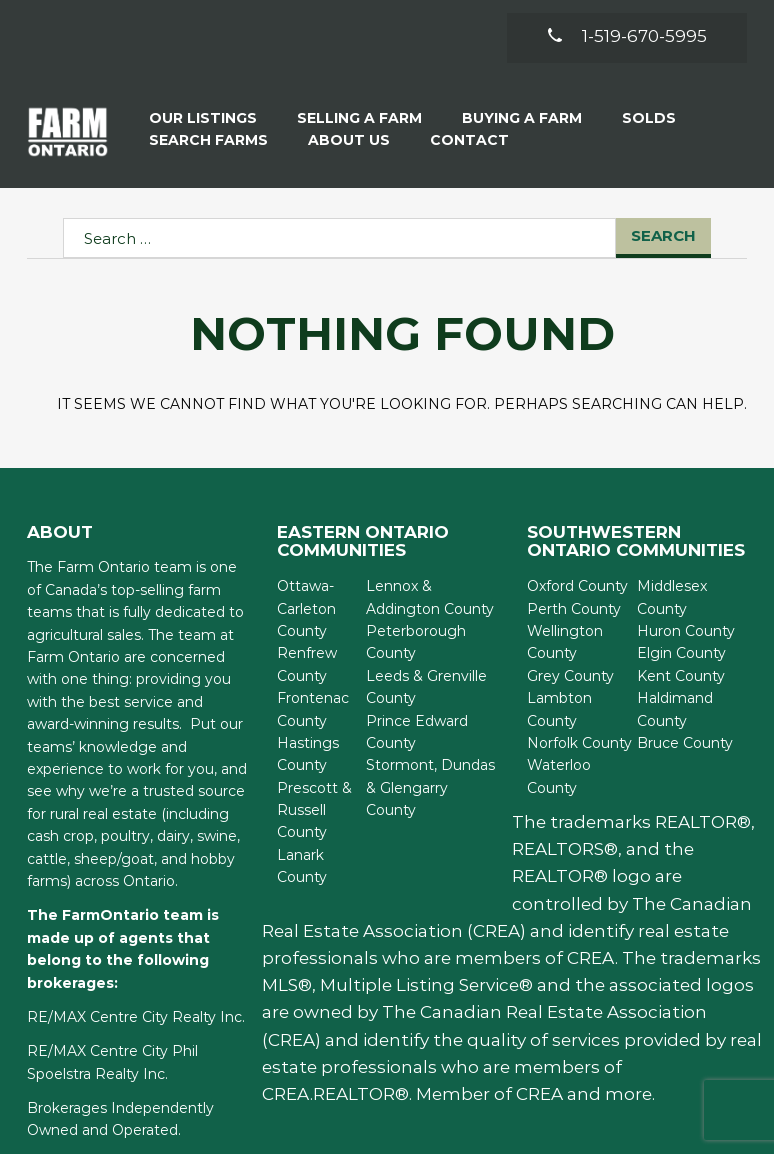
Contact (469, 140)
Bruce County (685, 743)
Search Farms (208, 140)
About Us (349, 140)
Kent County (681, 676)
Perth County (574, 609)
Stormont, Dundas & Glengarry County (430, 787)
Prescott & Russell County (314, 810)
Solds (649, 118)
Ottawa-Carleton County (306, 608)
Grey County (570, 676)
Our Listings (203, 118)
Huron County (686, 631)
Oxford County (577, 586)
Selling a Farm (359, 118)
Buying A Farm (522, 118)
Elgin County (681, 653)
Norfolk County (579, 743)
